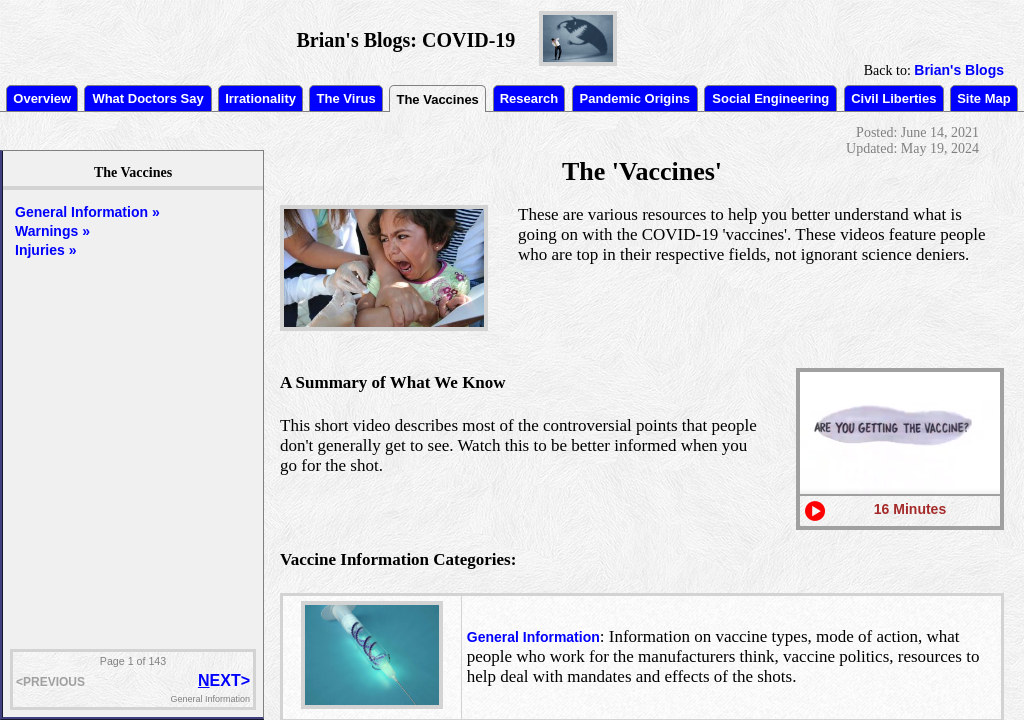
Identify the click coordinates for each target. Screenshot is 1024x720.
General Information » (87, 212)
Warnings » (52, 231)
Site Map (983, 98)
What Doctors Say (147, 98)
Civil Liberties (893, 98)
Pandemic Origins (635, 98)
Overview (42, 98)
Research (529, 98)
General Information (533, 637)
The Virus (346, 98)
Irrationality (260, 98)
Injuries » (45, 250)
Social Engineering (770, 98)
